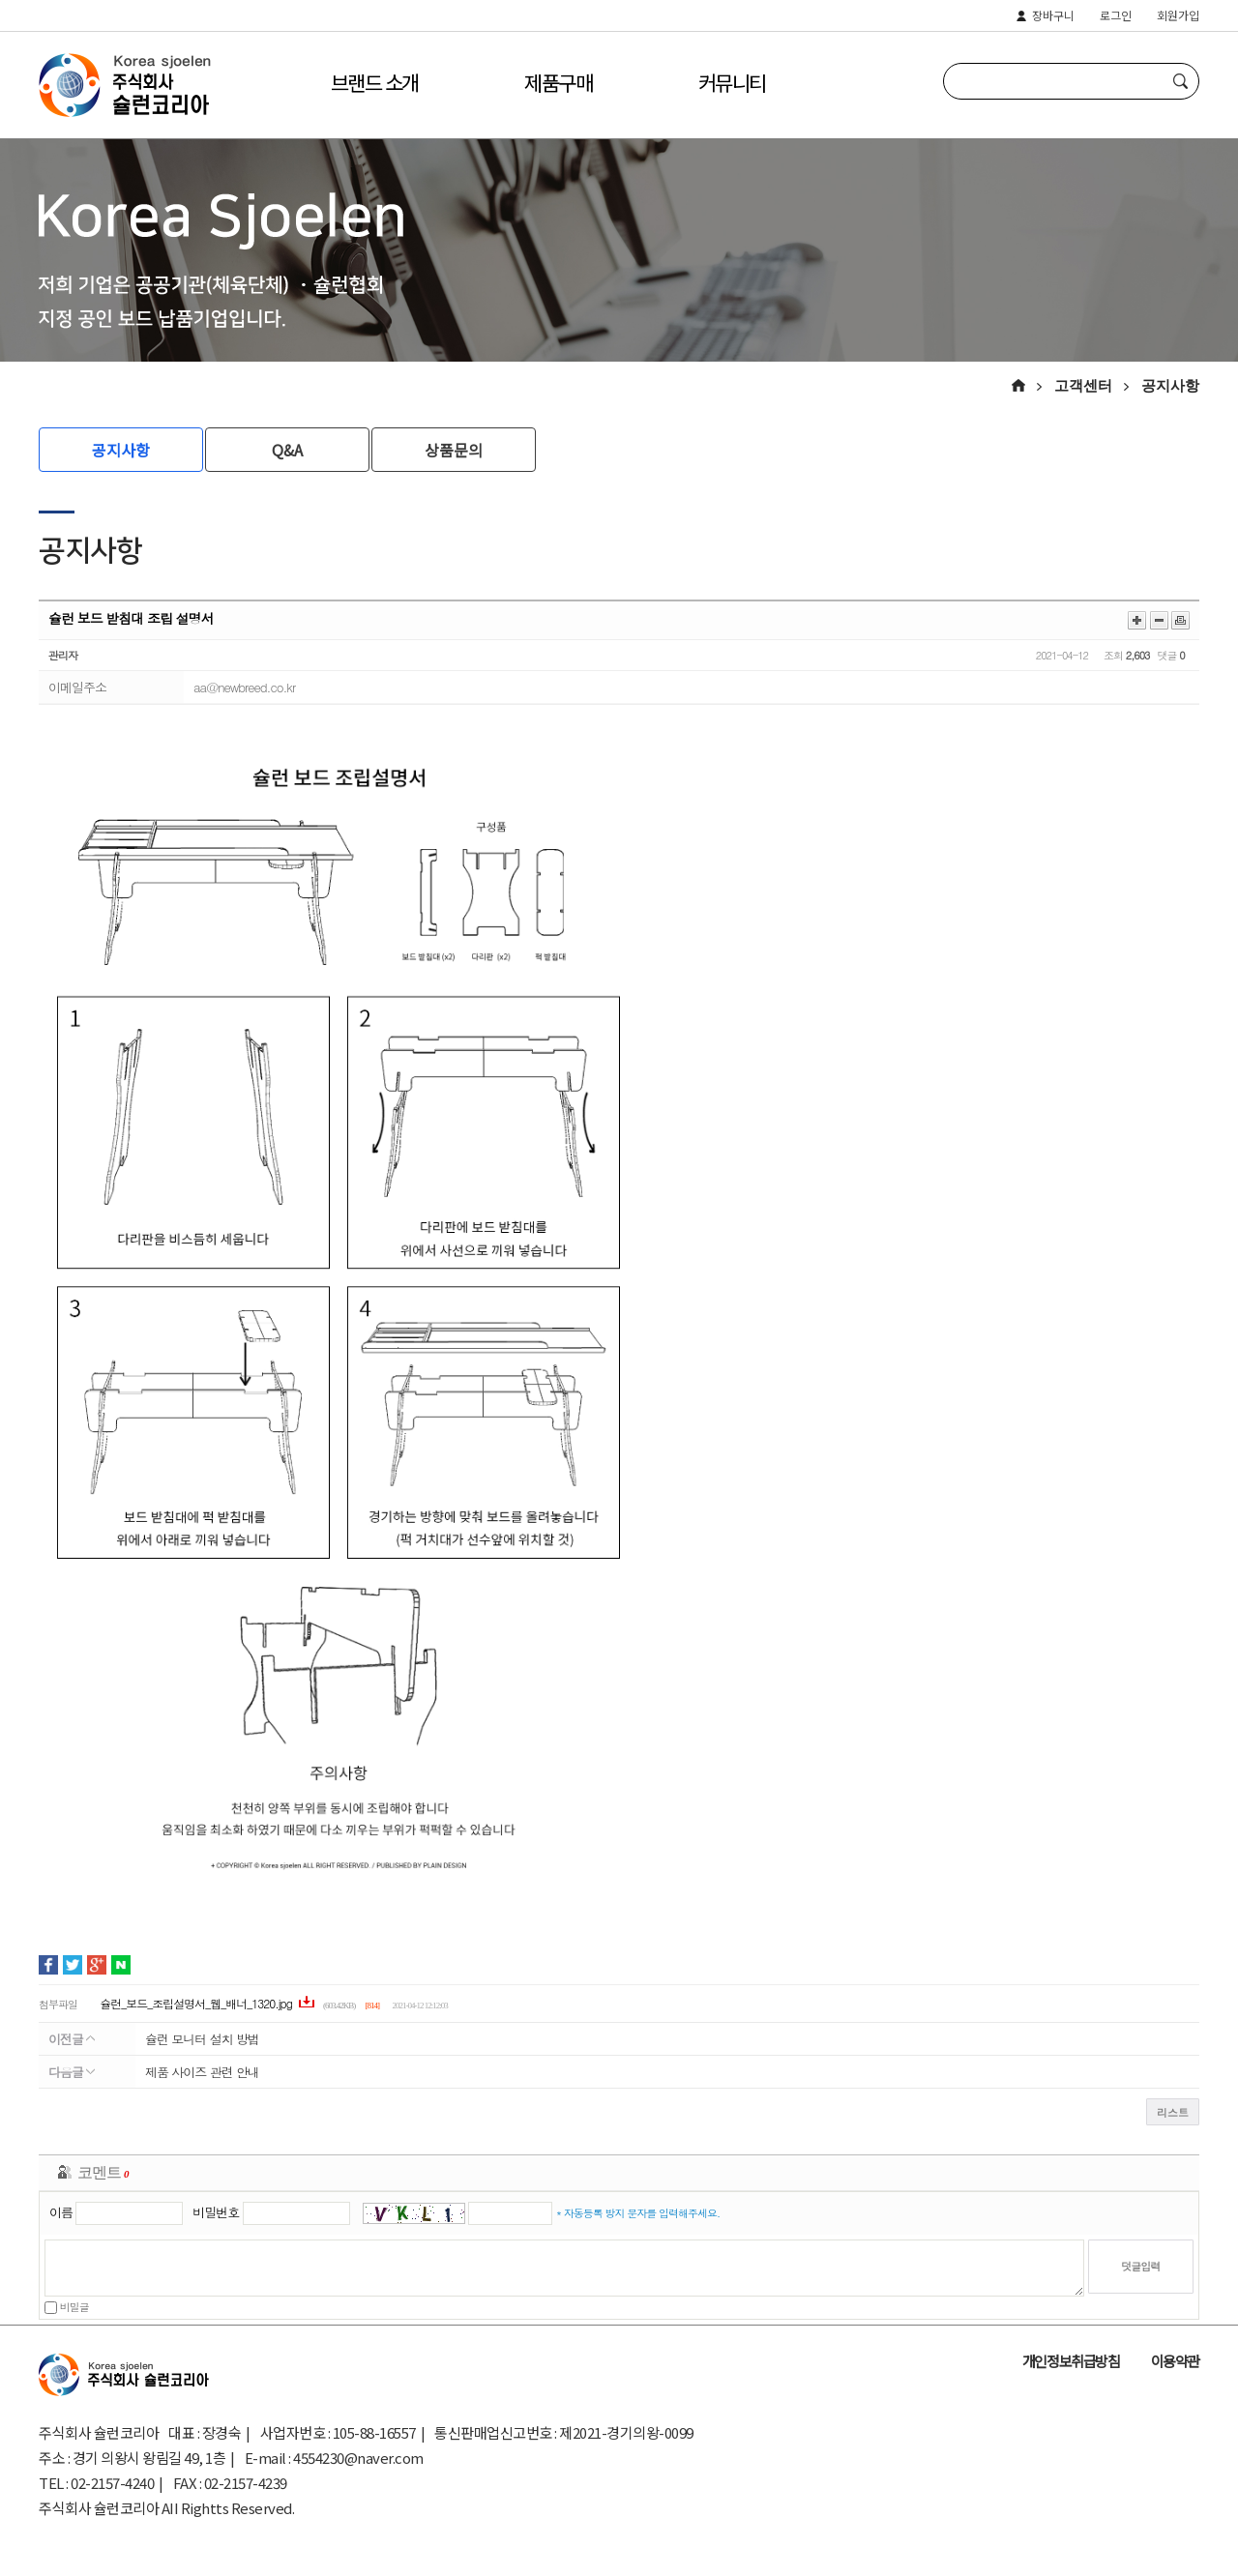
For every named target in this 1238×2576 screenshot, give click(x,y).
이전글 (71, 2039)
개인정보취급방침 (1071, 2361)
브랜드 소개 (374, 83)
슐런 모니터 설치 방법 (202, 2039)
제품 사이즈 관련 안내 (202, 2071)
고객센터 (1083, 386)
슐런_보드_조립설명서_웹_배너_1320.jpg (197, 2003)
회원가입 (1178, 15)
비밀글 (66, 2306)
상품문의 (454, 449)
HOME (1027, 385)
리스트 (1173, 2112)
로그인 (1116, 15)
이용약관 (1175, 2361)
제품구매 (558, 83)
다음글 (71, 2071)
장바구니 (1053, 15)
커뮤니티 (732, 83)
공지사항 (1170, 386)
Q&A (287, 449)
